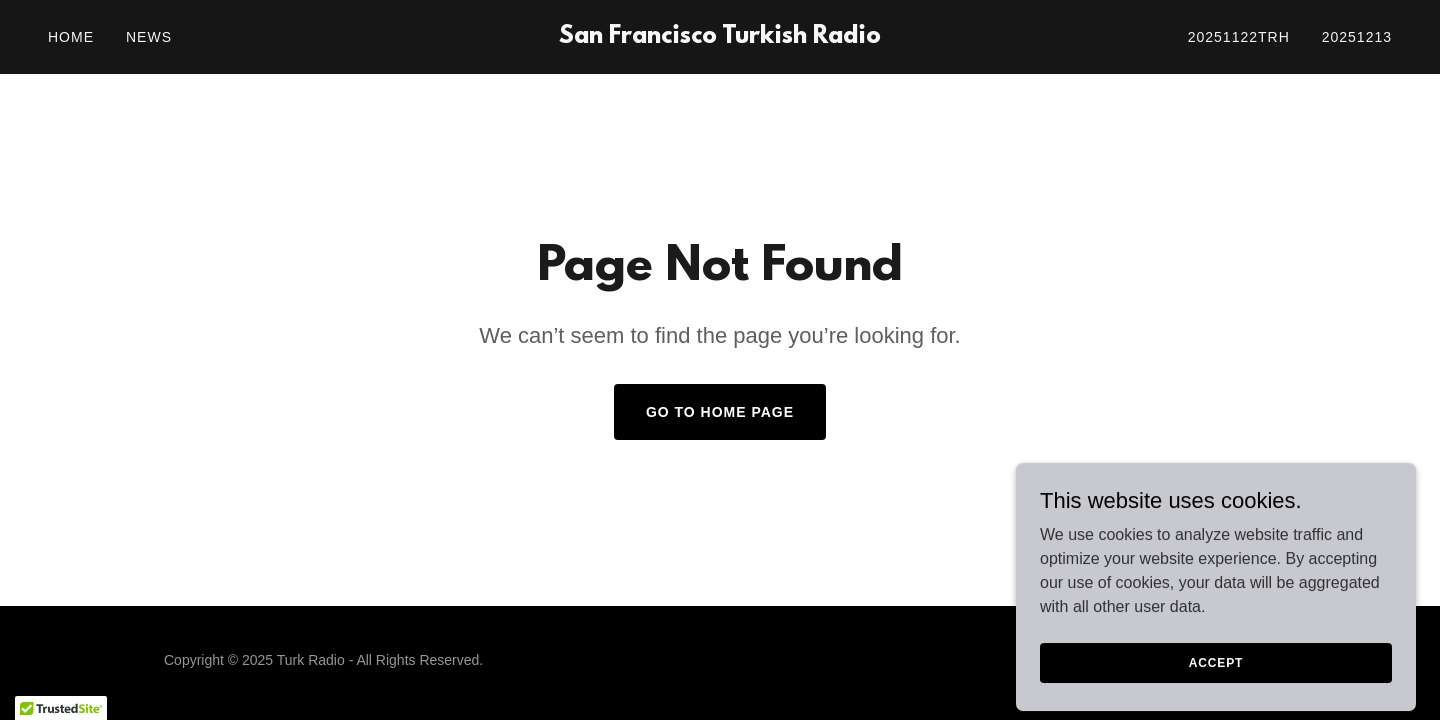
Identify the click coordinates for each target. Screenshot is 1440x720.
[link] (720, 37)
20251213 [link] (1357, 37)
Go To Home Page (720, 412)
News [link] (149, 37)
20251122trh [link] (1239, 37)
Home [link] (71, 37)
